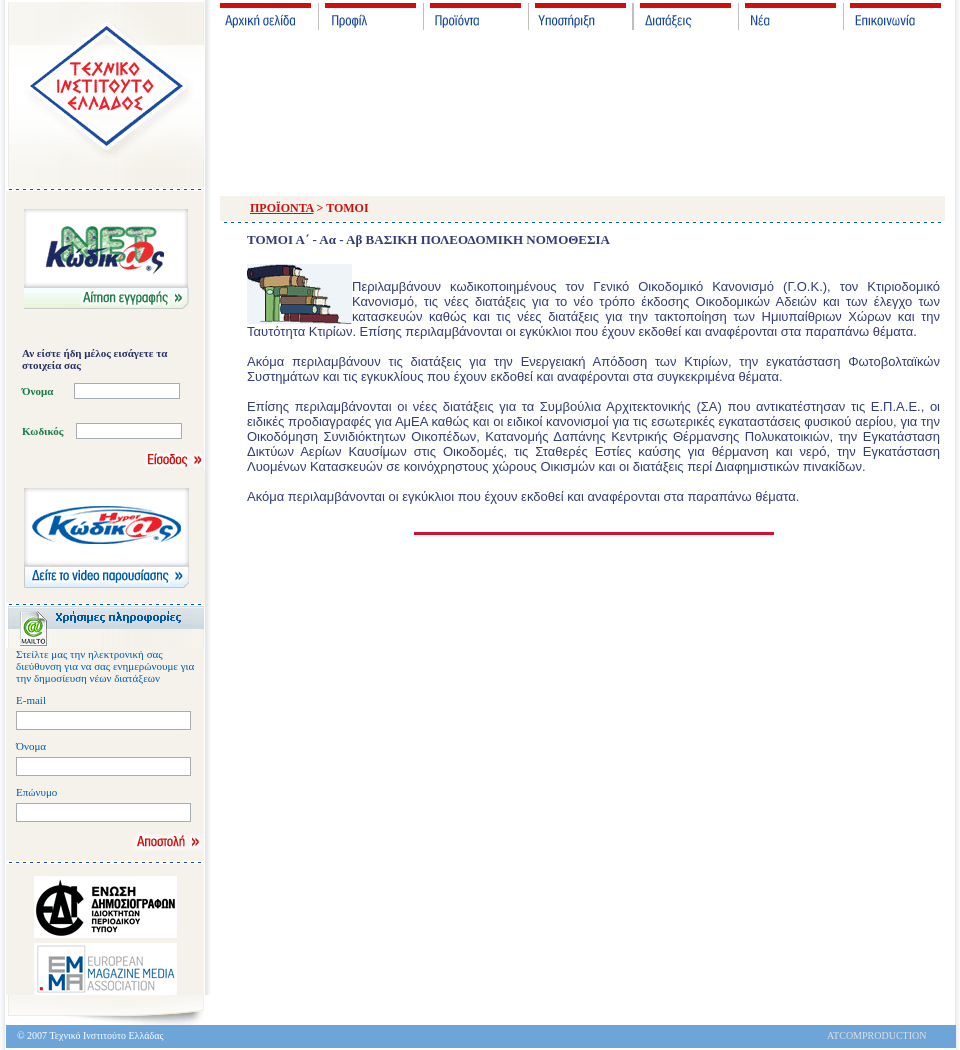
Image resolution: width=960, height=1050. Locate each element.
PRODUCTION (894, 1035)
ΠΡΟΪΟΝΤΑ (282, 208)
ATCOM (844, 1035)
